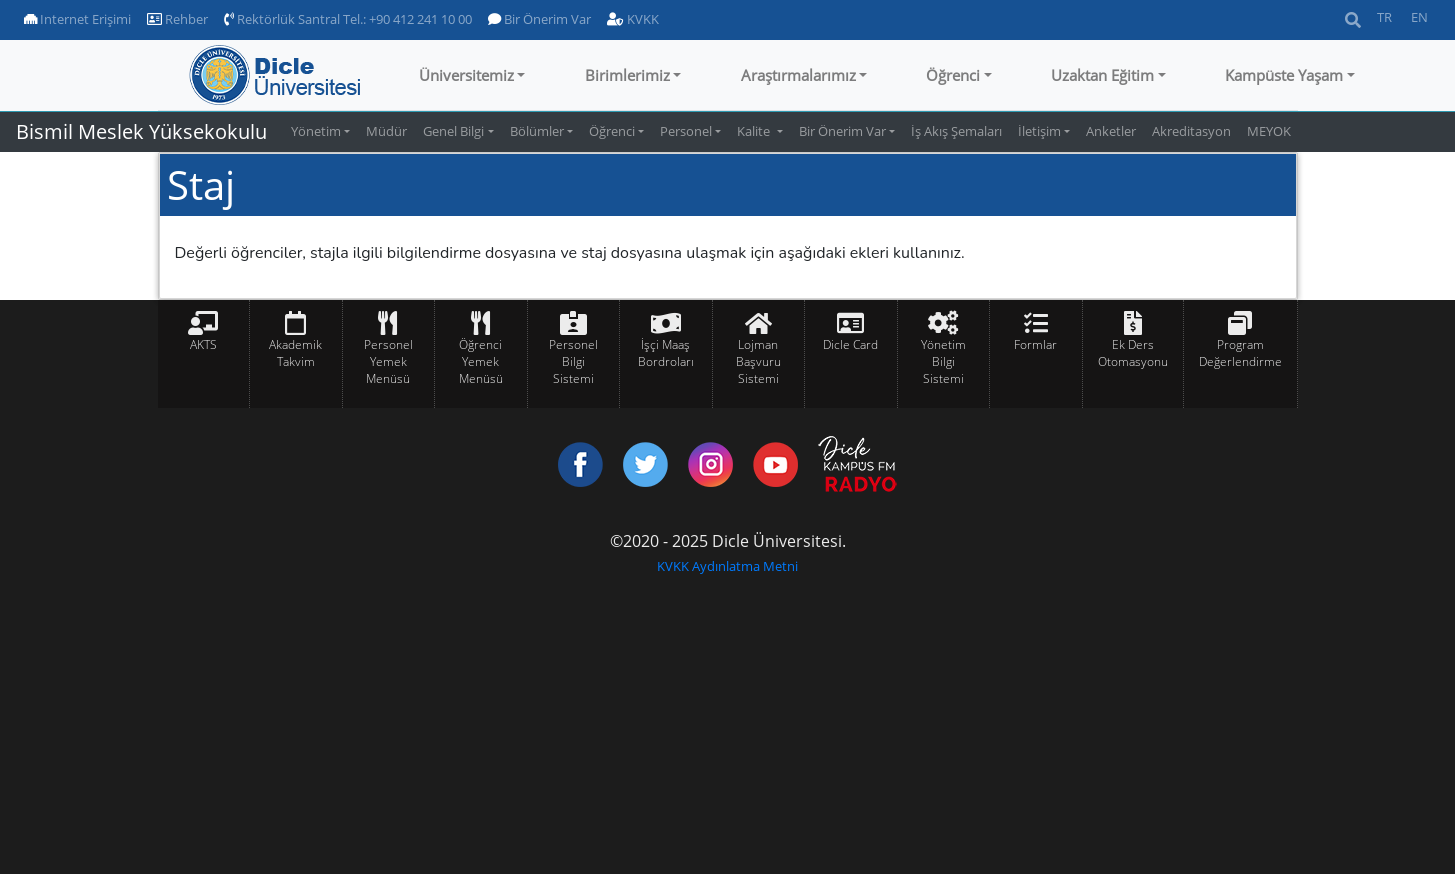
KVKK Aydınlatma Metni (727, 566)
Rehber (177, 19)
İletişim (1039, 131)
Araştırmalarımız (798, 75)
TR (1384, 17)
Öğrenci (953, 75)
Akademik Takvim (295, 353)
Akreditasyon (1191, 131)
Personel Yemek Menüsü (388, 361)
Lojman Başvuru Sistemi (758, 361)
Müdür (386, 131)
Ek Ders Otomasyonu (1133, 353)
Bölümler (537, 131)
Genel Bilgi (453, 131)
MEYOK (1269, 131)
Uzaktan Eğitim (1102, 75)
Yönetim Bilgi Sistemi (943, 361)
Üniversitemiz (466, 75)
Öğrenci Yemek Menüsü (481, 361)
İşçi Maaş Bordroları (666, 353)
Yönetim (316, 131)
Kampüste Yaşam (1284, 75)
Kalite (755, 131)
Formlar (1035, 344)
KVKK (633, 19)
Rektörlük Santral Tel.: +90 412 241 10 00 (348, 19)
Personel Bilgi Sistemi (573, 361)
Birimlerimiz (627, 75)
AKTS (203, 344)
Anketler (1111, 131)
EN (1419, 17)
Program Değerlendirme (1240, 353)
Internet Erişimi (77, 19)
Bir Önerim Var (539, 19)
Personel (686, 131)
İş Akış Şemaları (956, 131)
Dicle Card (850, 344)
